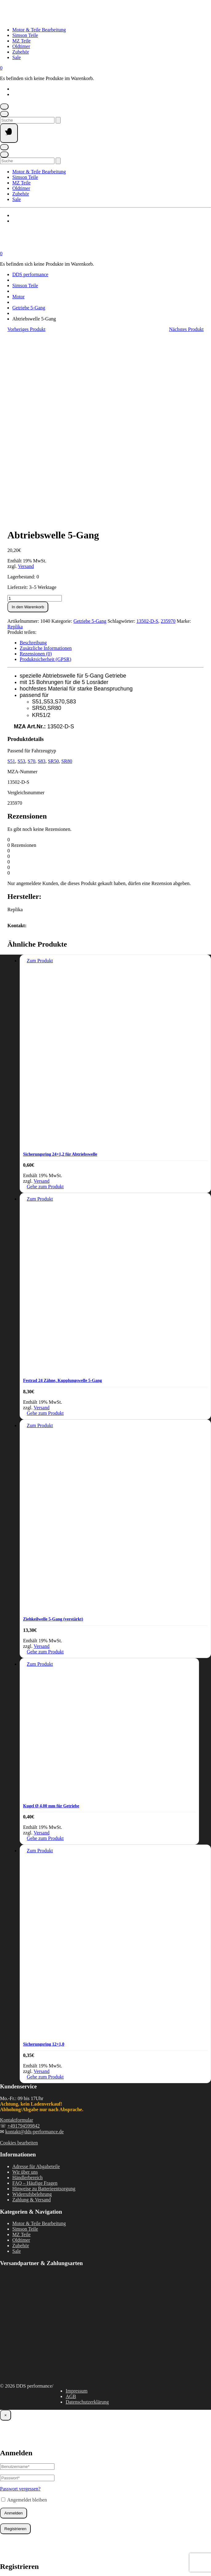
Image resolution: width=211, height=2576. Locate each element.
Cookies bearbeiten (19, 1958)
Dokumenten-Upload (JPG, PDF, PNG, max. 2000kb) (63, 2450)
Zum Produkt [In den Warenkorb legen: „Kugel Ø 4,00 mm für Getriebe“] (40, 1480)
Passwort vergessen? (20, 2304)
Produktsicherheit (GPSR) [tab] (45, 475)
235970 (168, 437)
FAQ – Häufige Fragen (35, 1999)
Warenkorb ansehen (17, 2540)
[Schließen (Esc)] (34, 2547)
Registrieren (15, 2344)
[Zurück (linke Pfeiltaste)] (4, 2554)
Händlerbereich (27, 1993)
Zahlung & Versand (31, 2015)
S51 (11, 577)
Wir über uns (25, 1987)
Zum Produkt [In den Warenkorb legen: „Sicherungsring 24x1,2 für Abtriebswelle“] (40, 776)
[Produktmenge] (34, 414)
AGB (71, 2212)
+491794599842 (23, 1941)
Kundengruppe (25, 2417)
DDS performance (30, 274)
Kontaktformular (16, 1935)
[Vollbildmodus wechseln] (14, 2547)
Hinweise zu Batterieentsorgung (43, 2004)
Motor (18, 296)
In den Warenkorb (28, 423)
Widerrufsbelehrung (32, 2010)
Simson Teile (25, 35)
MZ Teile (21, 40)
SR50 (53, 577)
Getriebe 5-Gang (28, 307)
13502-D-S (147, 437)
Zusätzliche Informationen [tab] (46, 464)
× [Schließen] (5, 2231)
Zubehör (20, 51)
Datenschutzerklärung (87, 2217)
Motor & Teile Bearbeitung (39, 29)
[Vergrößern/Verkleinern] (4, 2547)
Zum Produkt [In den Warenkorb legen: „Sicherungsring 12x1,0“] (40, 1666)
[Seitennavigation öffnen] (9, 133)
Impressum (76, 2206)
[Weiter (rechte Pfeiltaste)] (14, 2554)
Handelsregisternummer (34, 2439)
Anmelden (13, 2329)
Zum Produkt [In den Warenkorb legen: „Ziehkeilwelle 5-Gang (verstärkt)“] (40, 1241)
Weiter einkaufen (51, 2540)
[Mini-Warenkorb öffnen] (1, 67)
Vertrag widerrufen (105, 2559)
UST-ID (18, 2428)
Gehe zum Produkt (45, 1002)
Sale (16, 57)
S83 (42, 577)
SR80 (66, 577)
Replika (15, 442)
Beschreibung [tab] (33, 458)
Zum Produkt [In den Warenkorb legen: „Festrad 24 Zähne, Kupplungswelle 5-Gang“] (40, 1014)
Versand (26, 382)
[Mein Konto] (4, 106)
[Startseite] (61, 19)
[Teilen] (24, 2547)
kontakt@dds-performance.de (34, 1947)
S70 (31, 577)
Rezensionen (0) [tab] (36, 469)
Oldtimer (21, 46)
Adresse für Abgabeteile (36, 1982)
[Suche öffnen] (4, 114)
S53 (21, 577)
